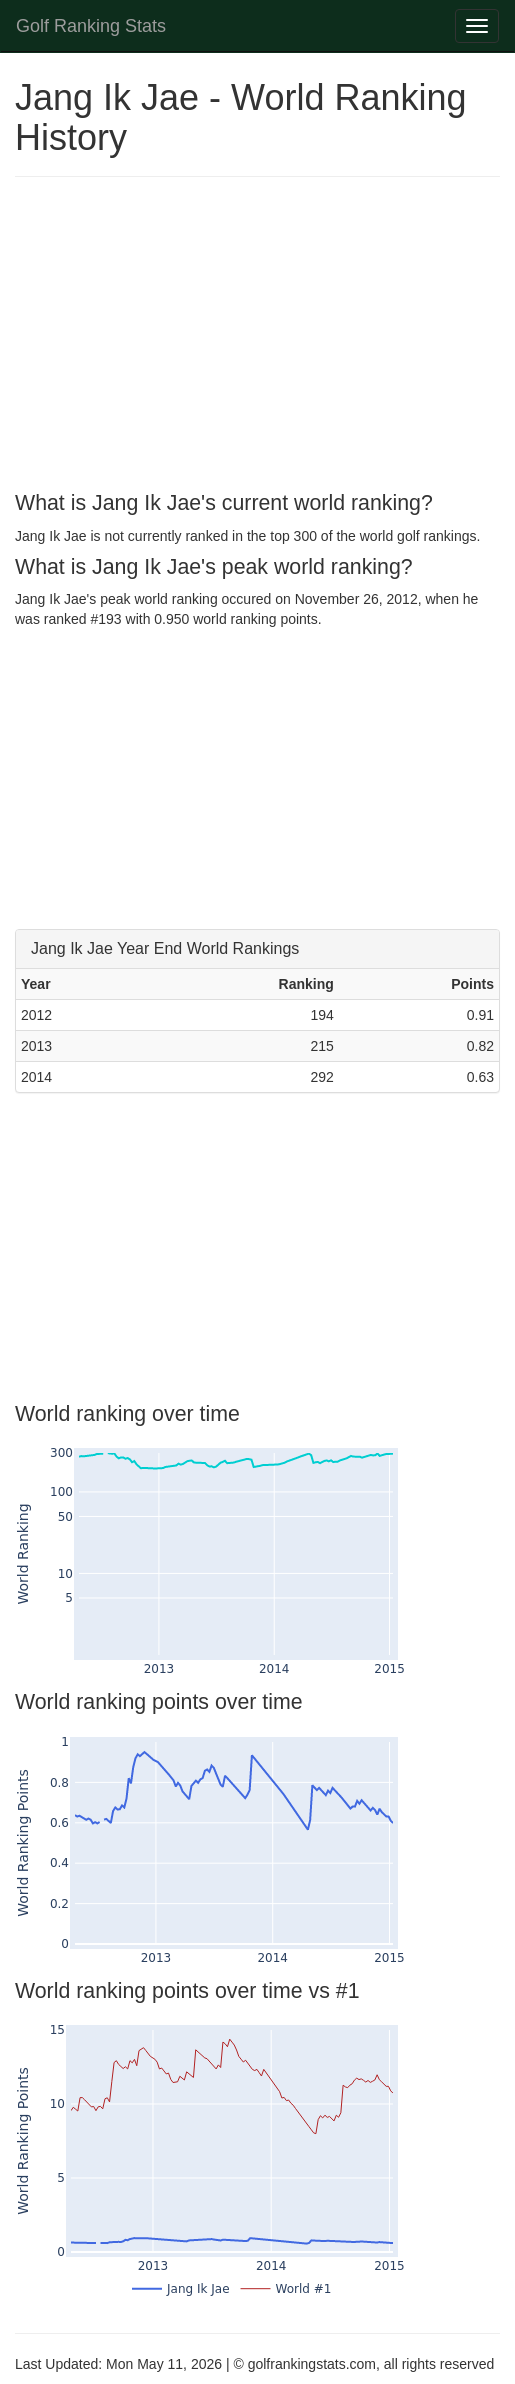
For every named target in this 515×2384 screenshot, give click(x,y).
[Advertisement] (257, 337)
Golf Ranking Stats (91, 26)
